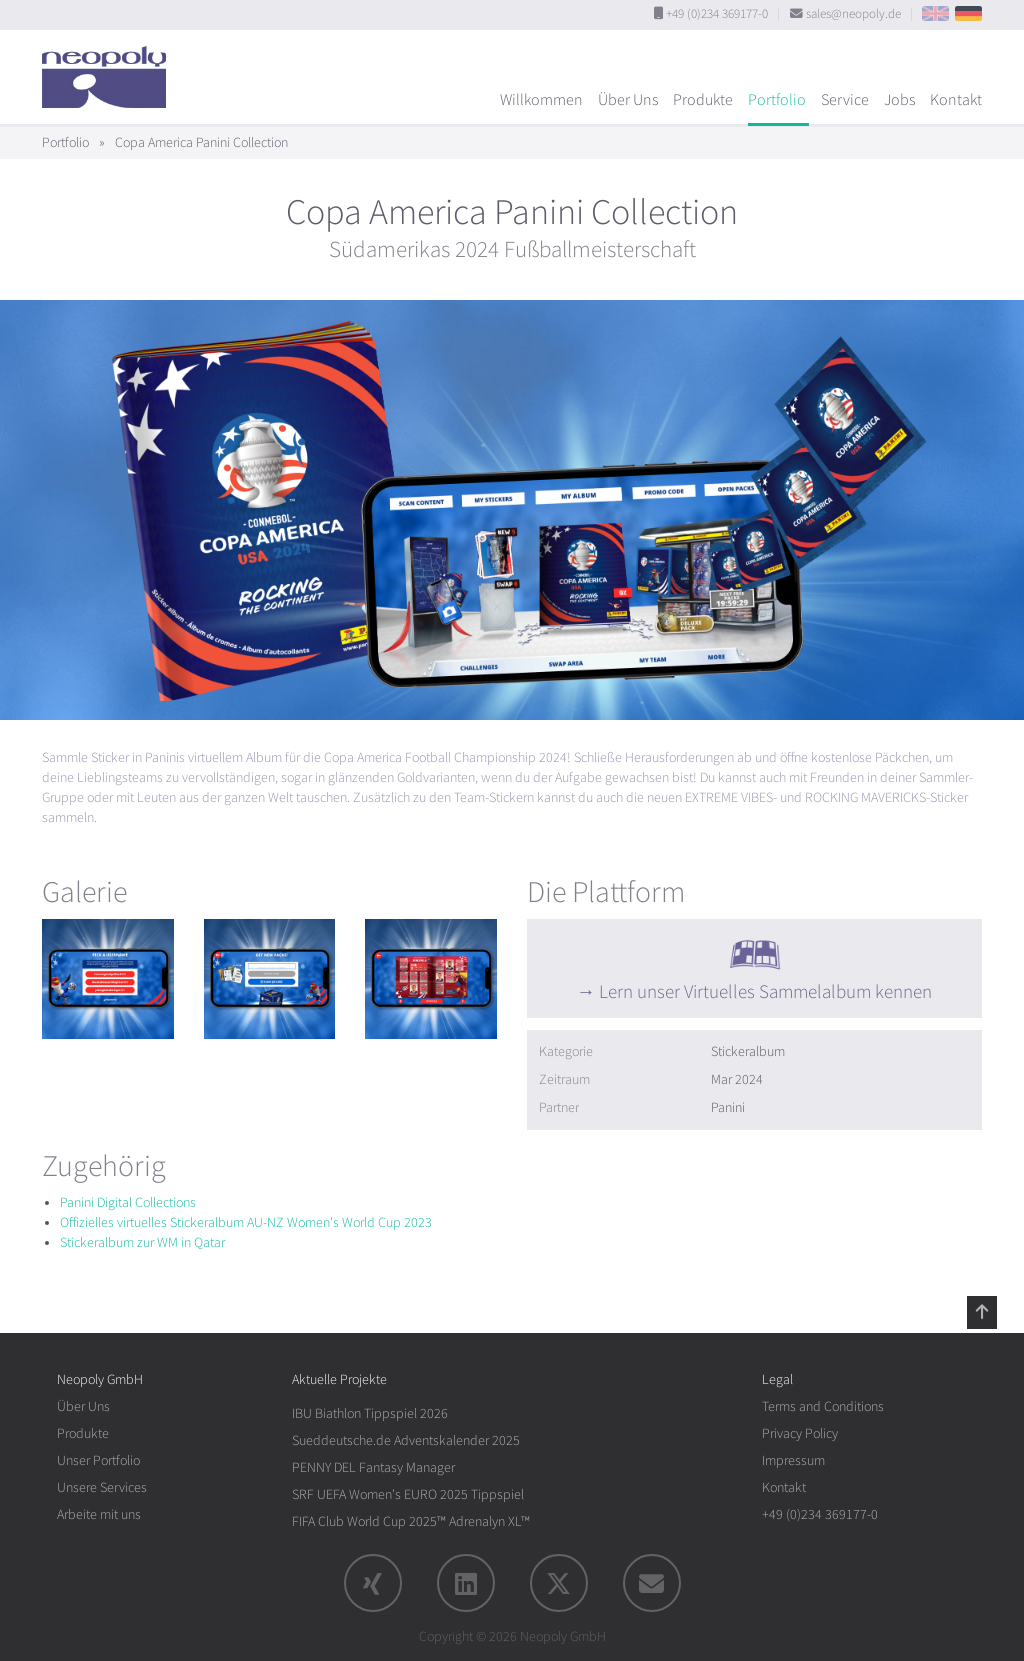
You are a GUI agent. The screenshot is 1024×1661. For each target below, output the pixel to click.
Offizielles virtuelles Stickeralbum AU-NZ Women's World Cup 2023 (246, 1222)
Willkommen (541, 100)
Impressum (793, 1460)
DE (968, 13)
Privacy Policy (800, 1433)
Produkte (703, 100)
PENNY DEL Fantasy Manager (373, 1467)
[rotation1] (108, 979)
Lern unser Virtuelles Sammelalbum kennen (765, 992)
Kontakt (956, 100)
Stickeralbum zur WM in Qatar (142, 1242)
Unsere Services (102, 1487)
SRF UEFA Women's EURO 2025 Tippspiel (408, 1494)
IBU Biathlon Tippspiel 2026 (370, 1413)
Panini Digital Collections (128, 1202)
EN (935, 13)
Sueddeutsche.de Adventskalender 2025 (406, 1440)
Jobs (899, 100)
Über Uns (628, 100)
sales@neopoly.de (853, 14)
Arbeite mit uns (99, 1514)
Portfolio (777, 100)
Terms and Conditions (823, 1406)
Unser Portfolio (98, 1460)
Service (845, 100)
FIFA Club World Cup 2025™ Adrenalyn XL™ (411, 1521)
